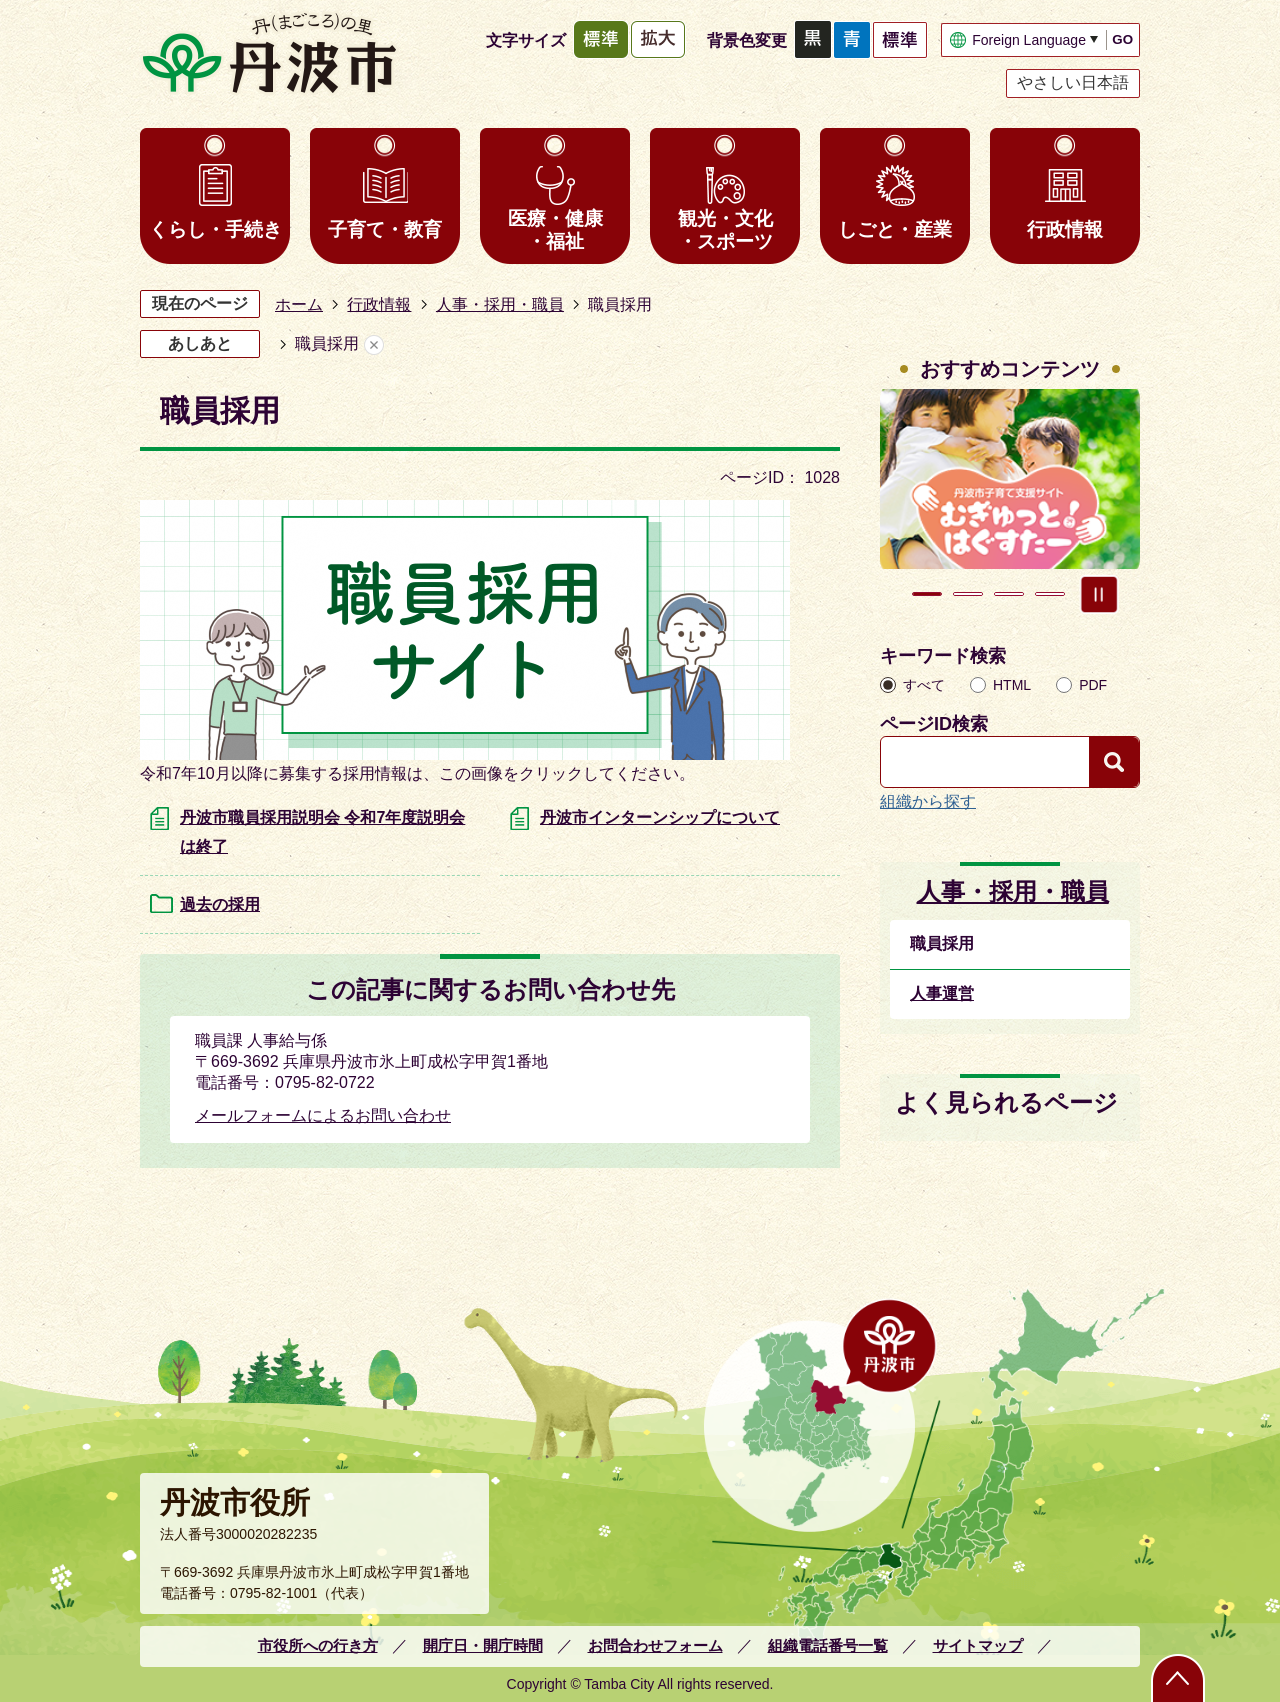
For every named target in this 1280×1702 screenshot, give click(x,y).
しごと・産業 (895, 229)
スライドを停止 (1099, 594)
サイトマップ (978, 1645)
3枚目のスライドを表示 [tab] (1009, 594)
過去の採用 (220, 904)
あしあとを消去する (374, 344)
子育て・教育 (385, 229)
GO (1122, 39)
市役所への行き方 (318, 1645)
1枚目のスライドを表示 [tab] (927, 594)
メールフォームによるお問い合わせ (323, 1115)
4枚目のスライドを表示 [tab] (1050, 594)
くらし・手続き (215, 229)
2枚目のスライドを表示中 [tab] (968, 594)
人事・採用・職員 (500, 304)
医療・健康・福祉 (555, 230)
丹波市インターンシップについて (660, 817)
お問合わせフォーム (655, 1645)
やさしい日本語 (1073, 82)
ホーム (299, 304)
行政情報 (1065, 229)
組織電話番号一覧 (828, 1645)
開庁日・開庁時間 (483, 1645)
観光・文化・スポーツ (725, 230)
